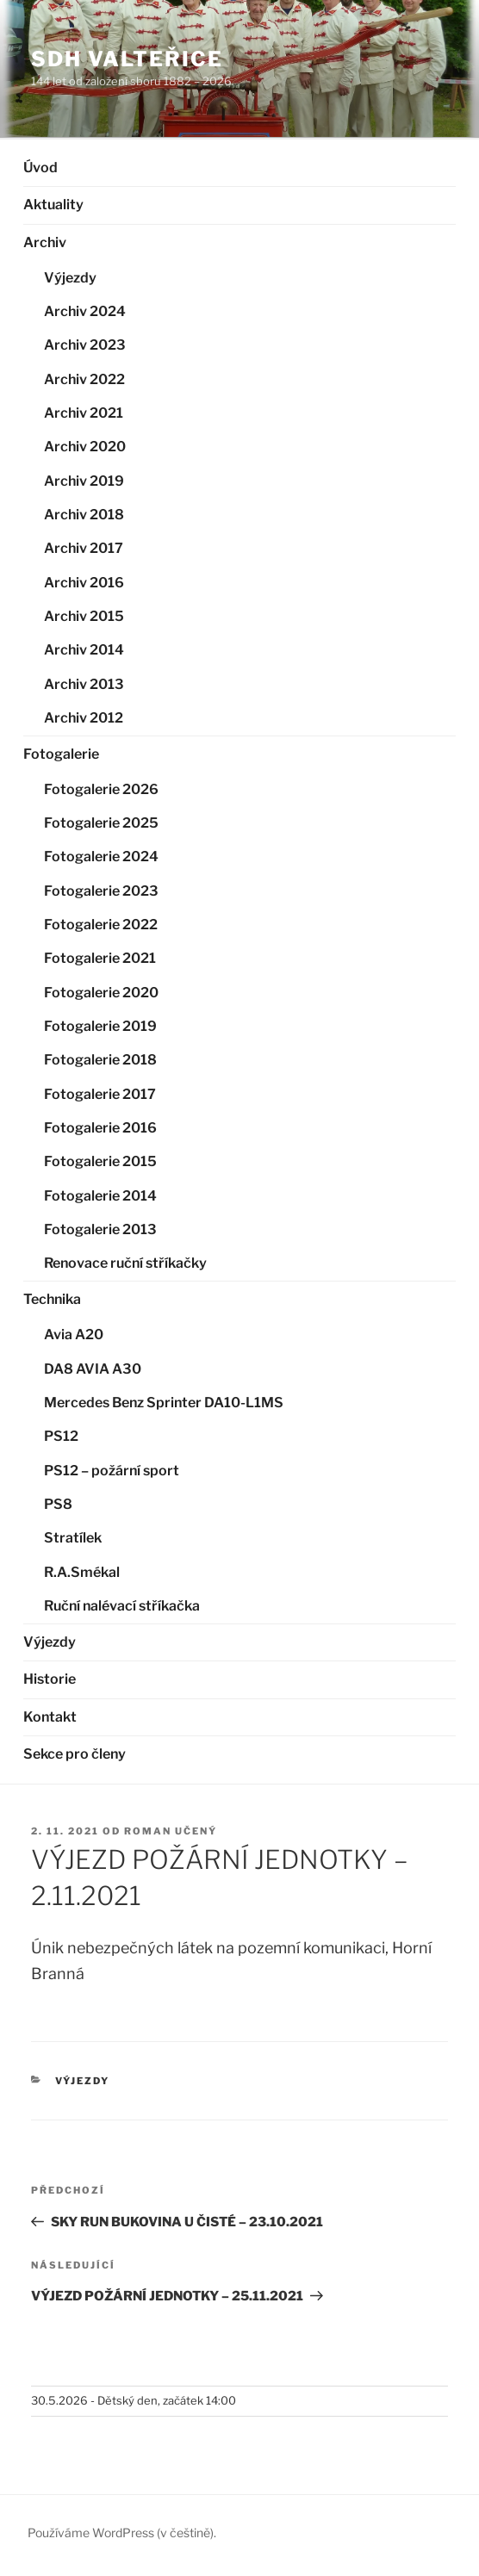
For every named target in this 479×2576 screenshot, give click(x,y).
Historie (49, 1679)
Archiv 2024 (85, 311)
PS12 (61, 1436)
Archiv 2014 (84, 650)
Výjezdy (70, 278)
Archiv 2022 (84, 379)
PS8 (58, 1504)
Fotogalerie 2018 (100, 1060)
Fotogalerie (61, 754)
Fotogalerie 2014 (100, 1196)
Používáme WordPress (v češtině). (122, 2532)
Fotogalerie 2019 (100, 1026)
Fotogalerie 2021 (100, 958)
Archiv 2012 (83, 718)
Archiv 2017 (83, 548)
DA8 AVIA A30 (92, 1369)
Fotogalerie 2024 (101, 856)
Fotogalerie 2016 (100, 1128)
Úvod (40, 167)
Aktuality (53, 204)
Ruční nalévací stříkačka (122, 1606)
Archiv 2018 (84, 514)
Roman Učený (170, 1831)
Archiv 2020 (85, 446)
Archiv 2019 (84, 481)
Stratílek (73, 1538)
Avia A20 (73, 1334)
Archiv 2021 (83, 413)
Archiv (44, 242)
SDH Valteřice (127, 59)
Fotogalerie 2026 (101, 789)
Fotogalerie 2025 (101, 823)
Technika (52, 1299)
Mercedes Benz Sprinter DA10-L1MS (163, 1402)
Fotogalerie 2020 (101, 992)
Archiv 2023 (85, 345)
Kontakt (50, 1717)
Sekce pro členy (74, 1754)
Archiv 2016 (84, 582)
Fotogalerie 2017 (100, 1094)
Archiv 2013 (84, 684)
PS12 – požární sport (111, 1470)
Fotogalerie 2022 (101, 924)
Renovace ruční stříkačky (125, 1263)
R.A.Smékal (82, 1572)
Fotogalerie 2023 (101, 891)
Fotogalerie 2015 (100, 1161)
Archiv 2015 (84, 616)
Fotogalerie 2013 (100, 1229)
